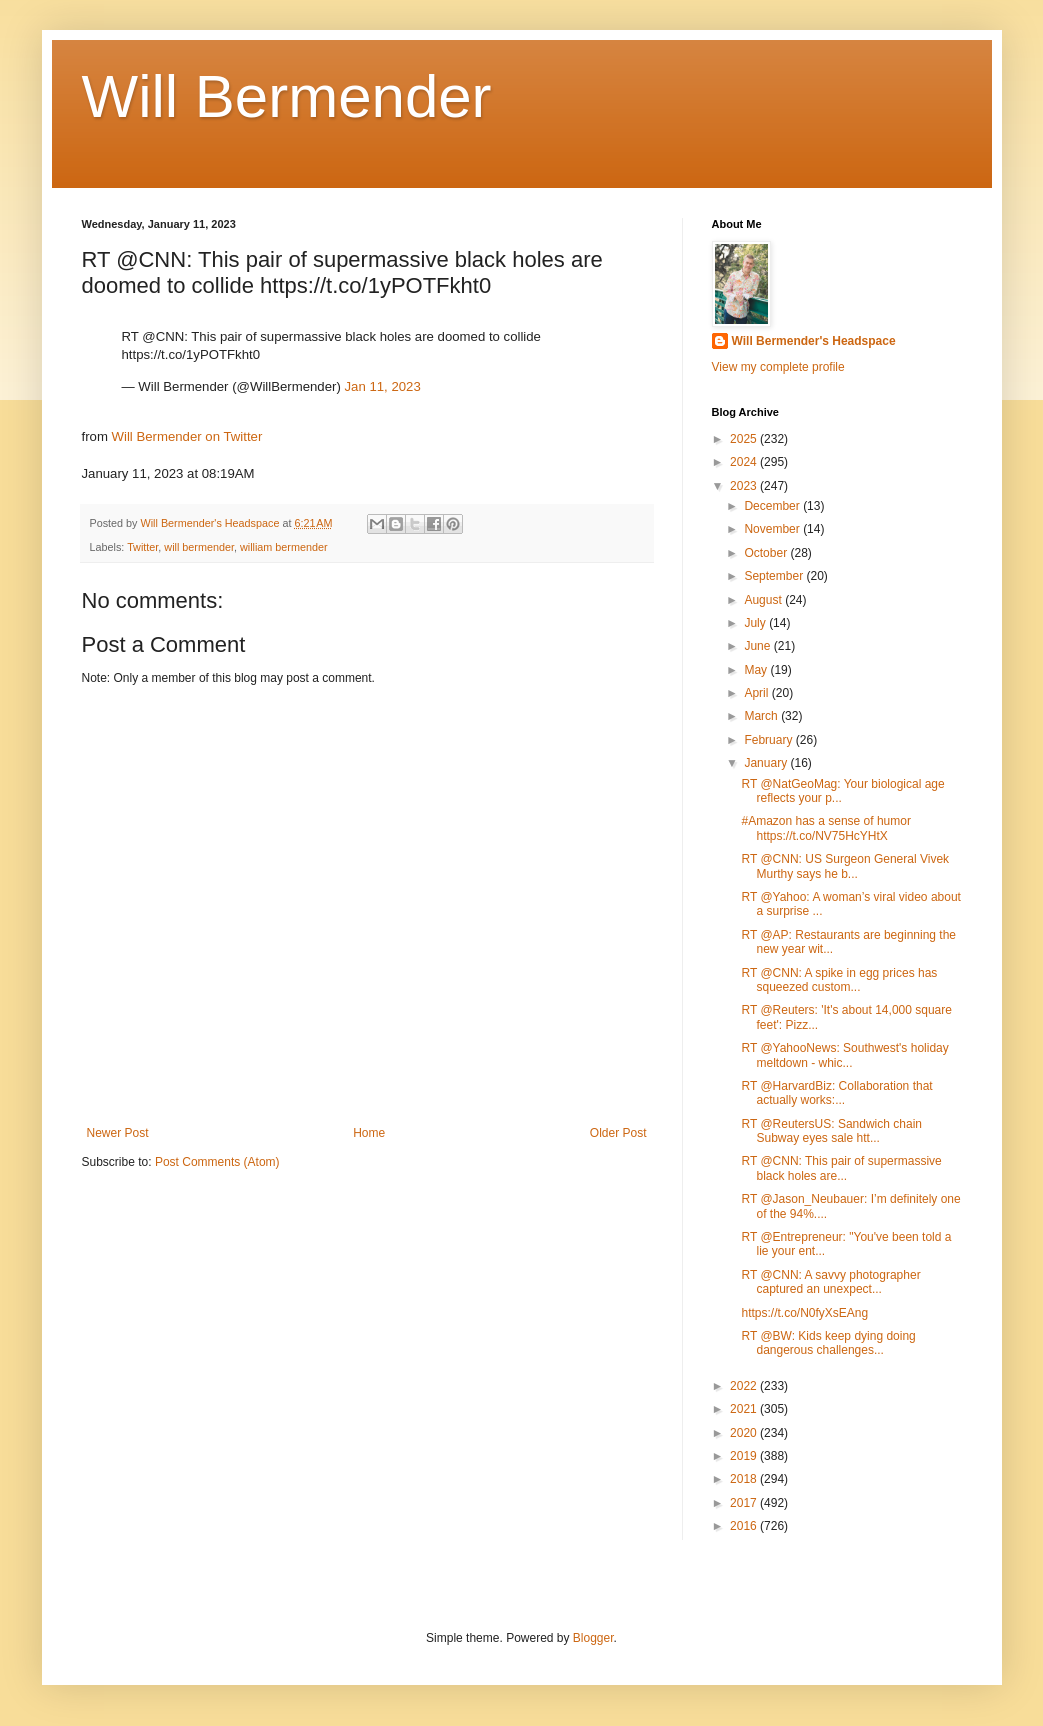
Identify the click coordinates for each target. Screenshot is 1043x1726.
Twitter (142, 547)
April (757, 693)
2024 (745, 462)
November (773, 529)
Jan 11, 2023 (382, 386)
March (762, 716)
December (773, 506)
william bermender (284, 547)
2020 (745, 1433)
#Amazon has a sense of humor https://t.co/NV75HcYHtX (825, 828)
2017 (745, 1503)
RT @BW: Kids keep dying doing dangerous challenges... (828, 1343)
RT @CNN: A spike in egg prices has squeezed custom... (839, 980)
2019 (745, 1456)
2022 (745, 1386)
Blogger (593, 1638)
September (775, 576)
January (767, 763)
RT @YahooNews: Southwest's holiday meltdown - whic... (844, 1055)
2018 (745, 1479)
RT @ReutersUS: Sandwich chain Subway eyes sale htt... (831, 1131)
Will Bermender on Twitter (187, 436)
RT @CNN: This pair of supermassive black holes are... (841, 1168)
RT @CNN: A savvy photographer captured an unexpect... (830, 1282)
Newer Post (118, 1133)
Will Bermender (287, 96)
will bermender (199, 547)
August (764, 600)
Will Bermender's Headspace (814, 341)
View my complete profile (778, 367)
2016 (745, 1526)
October (767, 553)
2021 (745, 1409)
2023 (745, 486)
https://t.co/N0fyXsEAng (804, 1313)
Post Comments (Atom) (217, 1162)
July (756, 623)
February (769, 740)
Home (369, 1133)
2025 (745, 439)
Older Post (618, 1133)
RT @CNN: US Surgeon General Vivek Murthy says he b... (845, 866)
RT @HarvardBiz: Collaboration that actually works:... (836, 1093)
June (758, 646)
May (757, 670)
